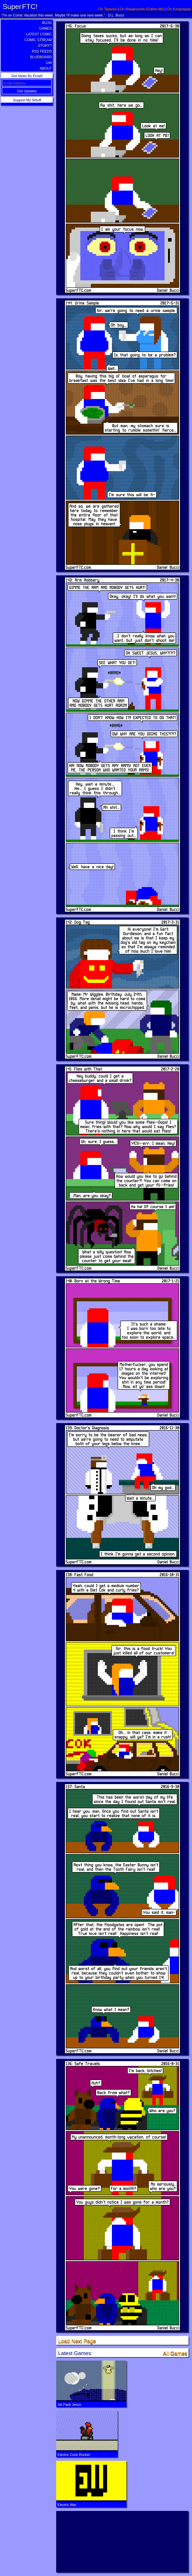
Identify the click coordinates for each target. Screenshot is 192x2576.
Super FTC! (20, 7)
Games (45, 28)
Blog (47, 23)
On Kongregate (179, 9)
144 (49, 63)
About (46, 68)
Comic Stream (38, 40)
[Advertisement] (122, 2541)
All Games (175, 2353)
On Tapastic (108, 9)
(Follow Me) (155, 9)
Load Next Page (77, 2341)
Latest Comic (39, 34)
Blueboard (41, 57)
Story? (45, 45)
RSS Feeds (42, 51)
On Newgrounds (132, 9)
